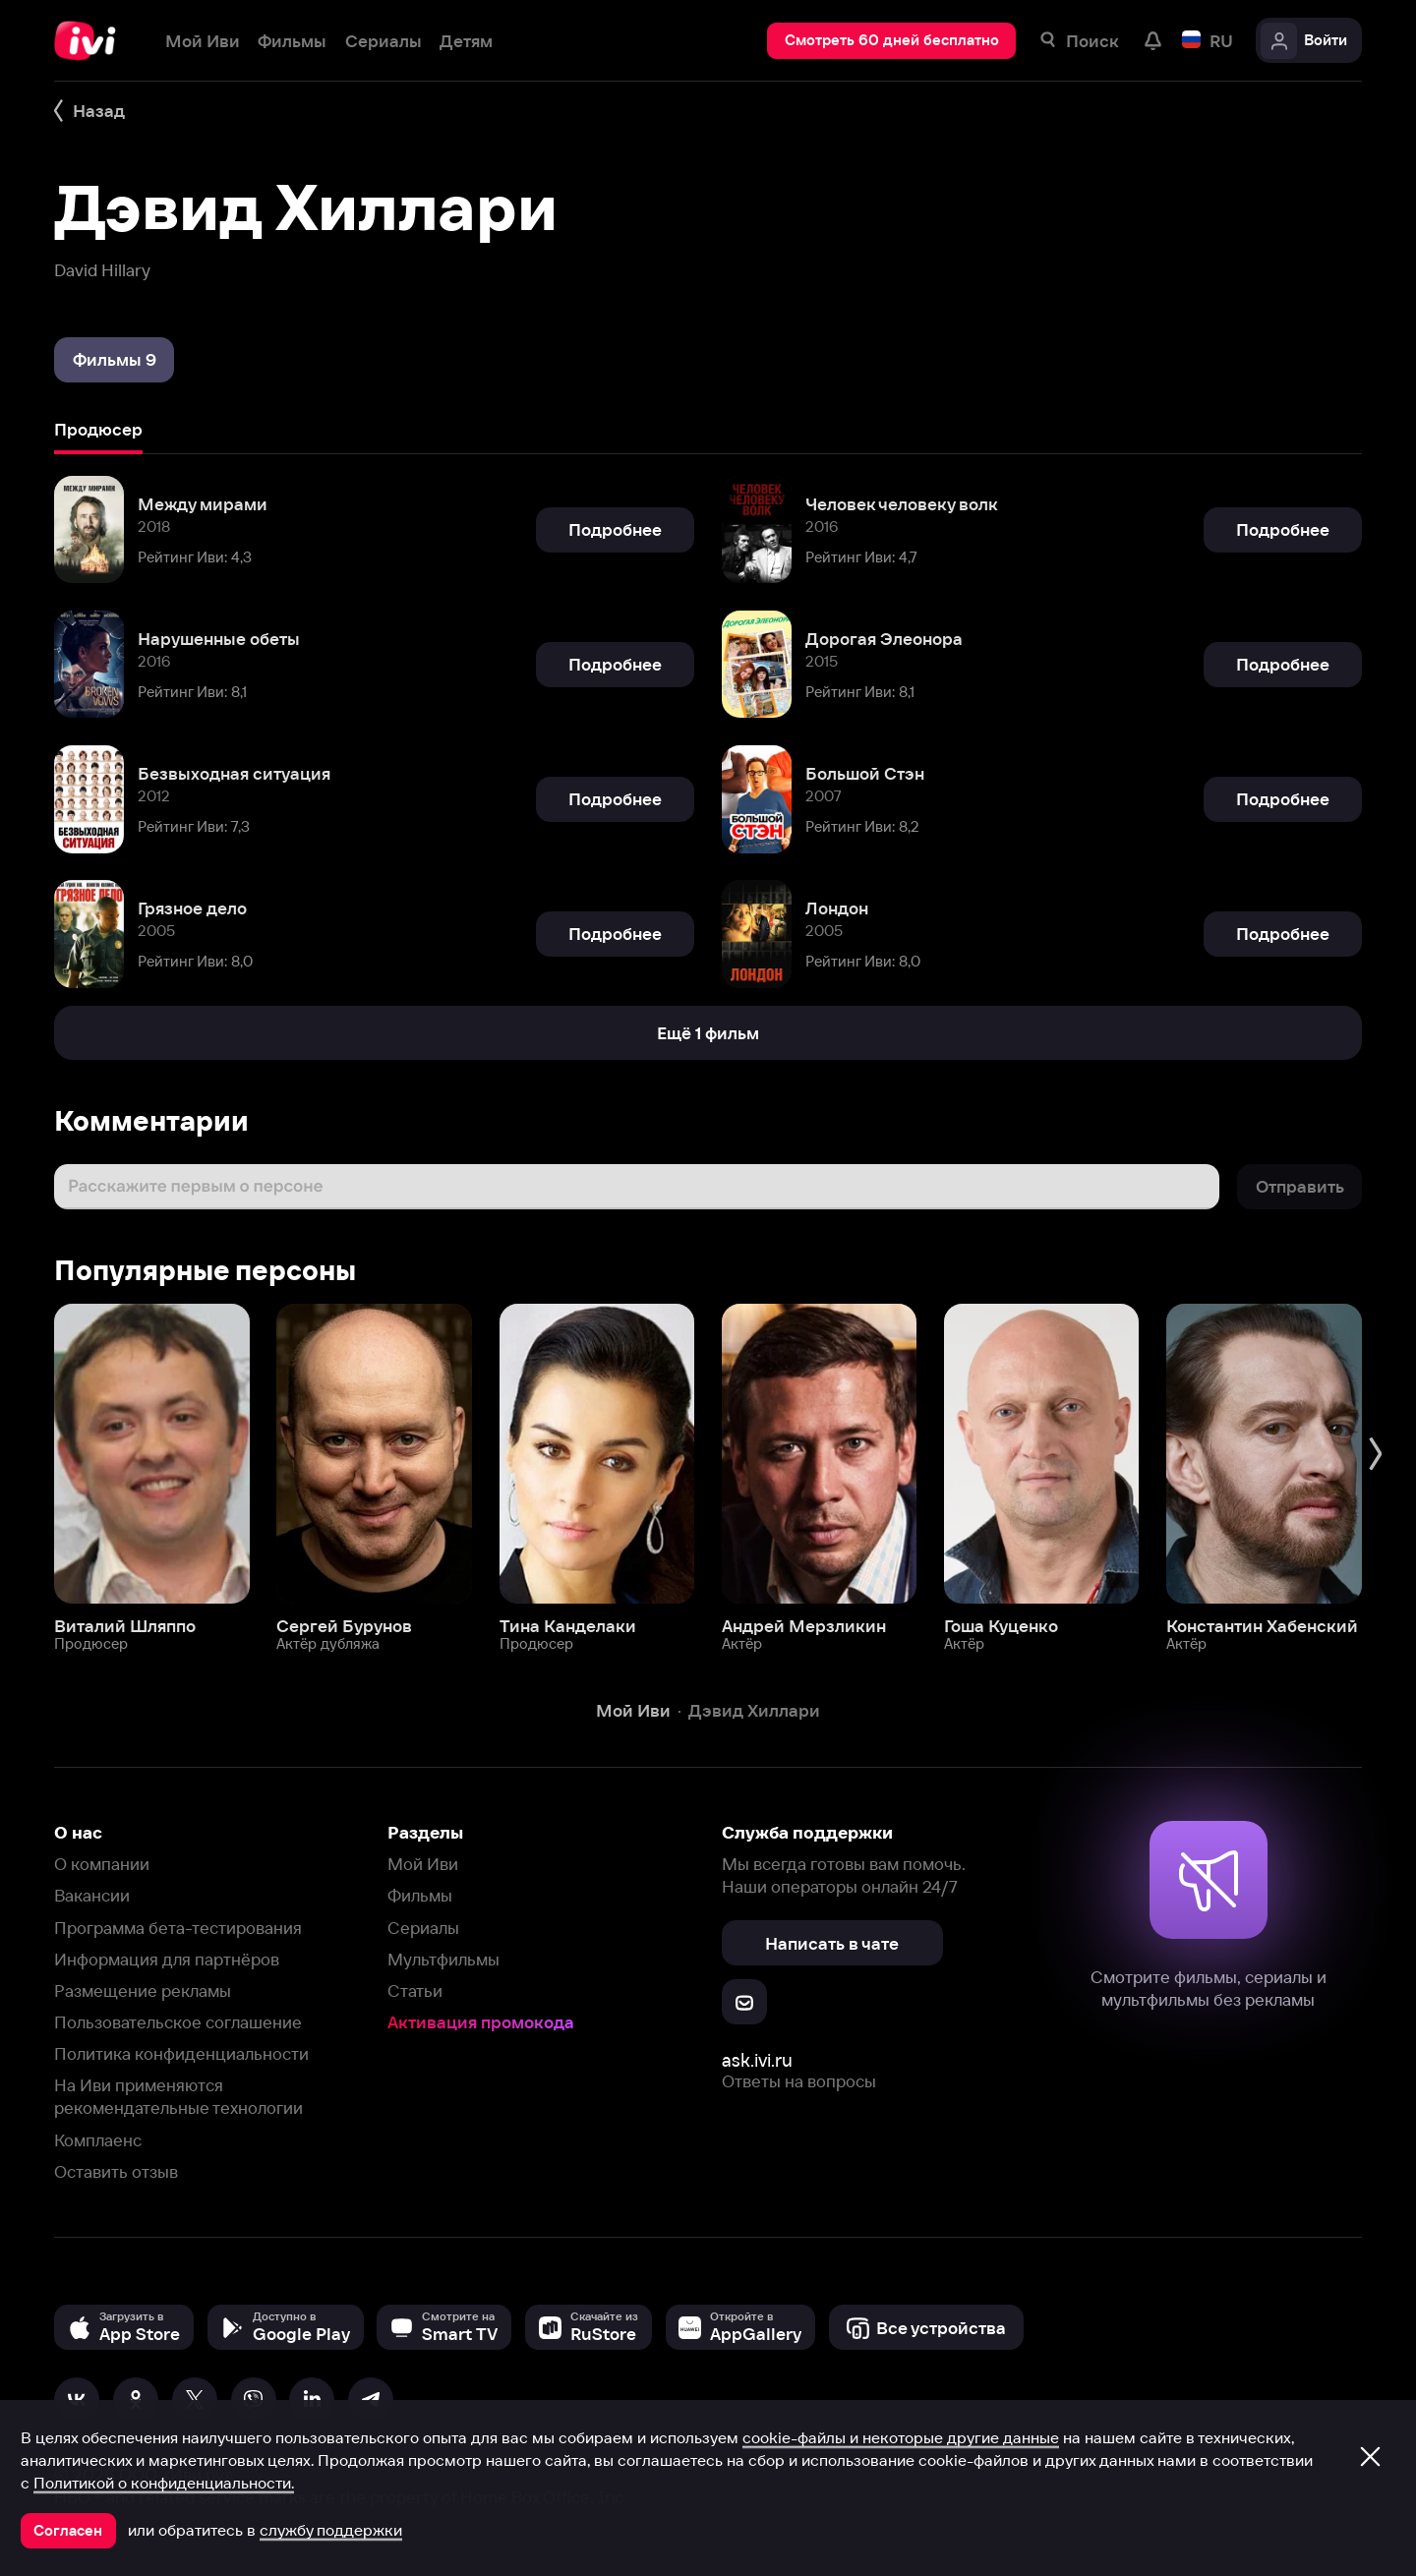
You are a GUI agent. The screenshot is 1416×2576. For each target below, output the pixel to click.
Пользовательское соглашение (178, 2022)
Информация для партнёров (166, 1959)
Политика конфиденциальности (181, 2053)
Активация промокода (480, 2022)
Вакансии (92, 1895)
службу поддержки (331, 2530)
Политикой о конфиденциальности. (163, 2482)
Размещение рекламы (142, 1990)
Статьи (414, 1990)
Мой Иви (422, 1863)
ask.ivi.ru (757, 2060)
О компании (101, 1863)
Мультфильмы (443, 1959)
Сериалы (423, 1927)
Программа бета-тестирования (178, 1927)
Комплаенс (98, 2140)
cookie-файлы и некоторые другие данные (900, 2437)
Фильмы (419, 1895)
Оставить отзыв (116, 2171)
